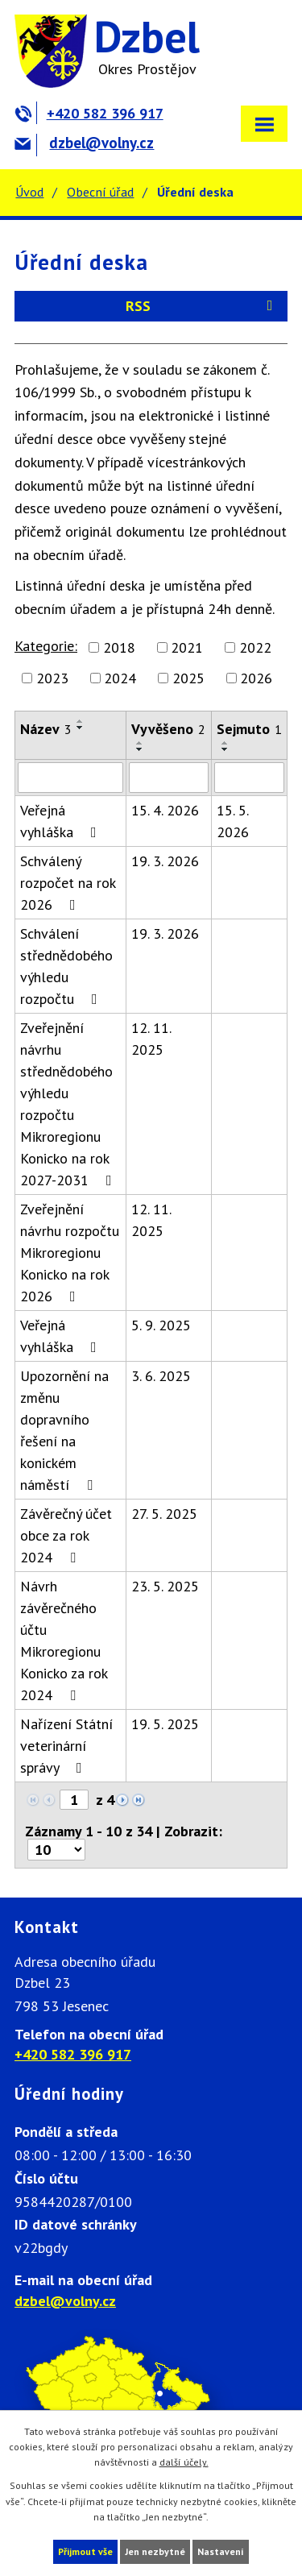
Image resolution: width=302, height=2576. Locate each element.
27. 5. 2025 (164, 1513)
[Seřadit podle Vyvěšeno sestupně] (140, 749)
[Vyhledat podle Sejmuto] (249, 777)
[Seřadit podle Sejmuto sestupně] (225, 749)
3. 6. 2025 (161, 1376)
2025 (188, 678)
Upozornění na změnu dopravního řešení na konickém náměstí (64, 1430)
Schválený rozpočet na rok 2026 (67, 883)
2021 (187, 647)
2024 (120, 678)
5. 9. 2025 (161, 1325)
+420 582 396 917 (88, 113)
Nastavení (220, 2551)
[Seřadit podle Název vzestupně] (80, 721)
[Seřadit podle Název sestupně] (80, 727)
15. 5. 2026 (233, 821)
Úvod (29, 192)
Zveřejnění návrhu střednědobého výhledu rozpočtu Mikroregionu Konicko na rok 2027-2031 (69, 1103)
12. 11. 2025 (151, 1038)
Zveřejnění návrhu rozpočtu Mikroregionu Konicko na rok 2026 (69, 1252)
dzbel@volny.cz (84, 142)
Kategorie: (45, 646)
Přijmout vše (85, 2551)
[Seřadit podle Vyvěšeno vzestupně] (140, 743)
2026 (256, 678)
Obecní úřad (100, 192)
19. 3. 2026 (165, 861)
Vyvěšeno (168, 729)
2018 (119, 647)
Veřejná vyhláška (61, 821)
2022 (255, 647)
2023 (52, 678)
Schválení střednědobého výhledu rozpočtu (66, 966)
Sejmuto (249, 729)
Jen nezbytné (155, 2551)
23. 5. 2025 (165, 1586)
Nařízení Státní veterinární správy (66, 1746)
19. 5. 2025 (165, 1724)
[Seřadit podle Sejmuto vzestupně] (225, 743)
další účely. (184, 2462)
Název (46, 729)
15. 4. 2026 (165, 810)
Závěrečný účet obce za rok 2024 (66, 1535)
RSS (202, 306)
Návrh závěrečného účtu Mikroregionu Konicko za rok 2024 (63, 1640)
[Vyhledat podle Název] (70, 777)
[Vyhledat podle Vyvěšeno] (168, 777)
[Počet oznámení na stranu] (56, 1849)
